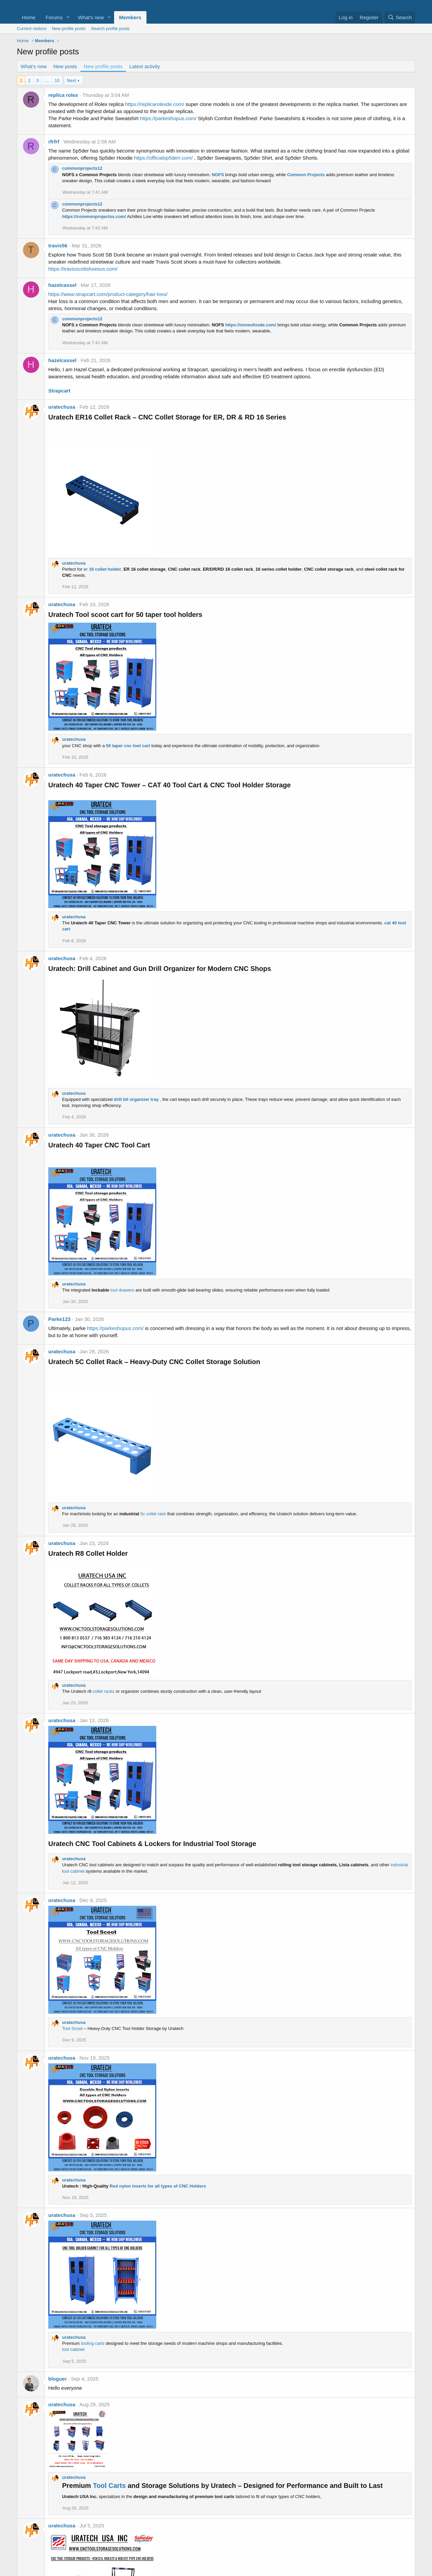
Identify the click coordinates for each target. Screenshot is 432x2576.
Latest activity (144, 66)
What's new (91, 17)
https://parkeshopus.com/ (168, 118)
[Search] (399, 17)
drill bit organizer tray (136, 1099)
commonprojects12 (82, 168)
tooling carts (93, 2343)
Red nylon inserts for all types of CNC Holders (158, 2186)
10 (57, 80)
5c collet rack (153, 1513)
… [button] (47, 80)
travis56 (58, 245)
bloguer (57, 2379)
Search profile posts (110, 28)
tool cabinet (73, 2349)
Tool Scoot (72, 2028)
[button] (68, 17)
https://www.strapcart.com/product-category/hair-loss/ (107, 294)
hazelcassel (62, 285)
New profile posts (68, 28)
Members (130, 17)
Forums (54, 17)
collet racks (103, 1691)
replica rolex (63, 95)
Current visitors (31, 28)
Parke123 (59, 1319)
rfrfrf (53, 141)
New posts (65, 66)
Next (71, 80)
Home (28, 17)
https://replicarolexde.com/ (154, 104)
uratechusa (61, 407)
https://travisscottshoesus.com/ (82, 269)
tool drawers (122, 1290)
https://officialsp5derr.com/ (163, 158)
